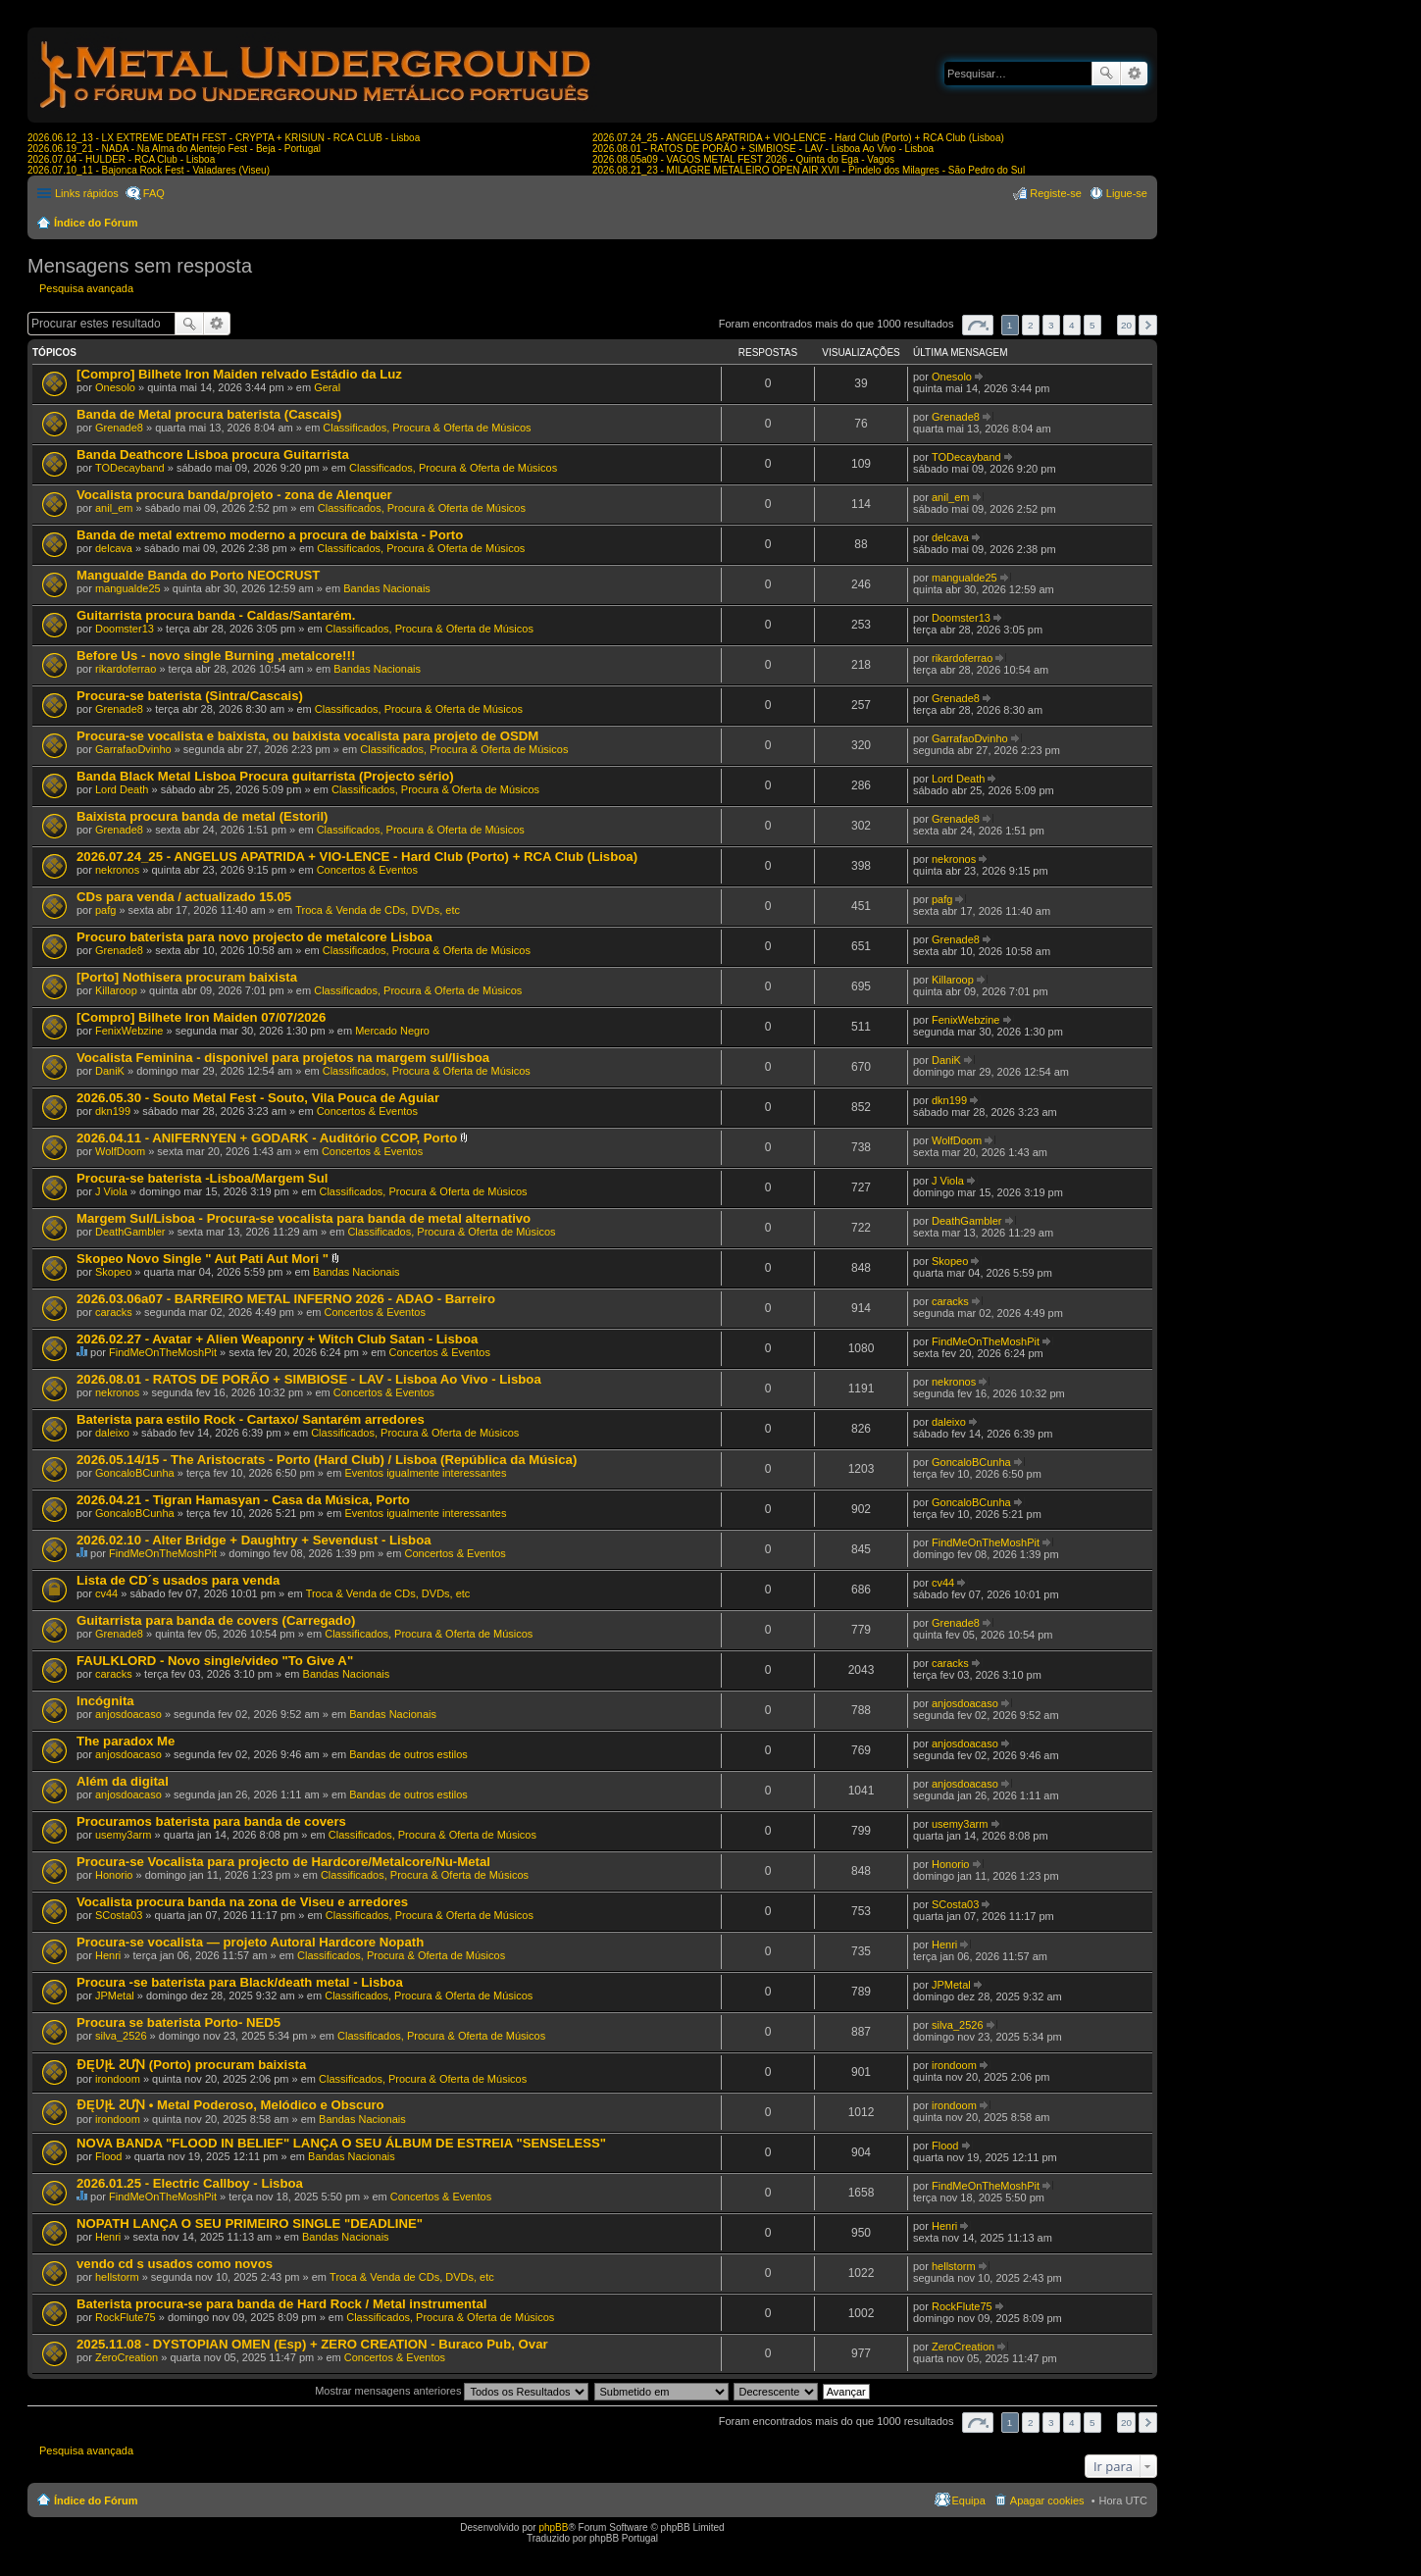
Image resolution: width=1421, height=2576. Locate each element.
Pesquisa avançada (1134, 73)
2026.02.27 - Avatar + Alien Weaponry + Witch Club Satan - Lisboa (277, 1339)
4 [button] (1072, 325)
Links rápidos (87, 193)
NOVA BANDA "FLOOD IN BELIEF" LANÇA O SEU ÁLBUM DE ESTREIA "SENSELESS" (341, 2143)
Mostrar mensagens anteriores (451, 2391)
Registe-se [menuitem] (1056, 193)
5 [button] (1092, 325)
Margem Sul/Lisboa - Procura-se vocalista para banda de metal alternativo (303, 1218)
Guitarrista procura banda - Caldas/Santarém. (215, 615)
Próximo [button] (1148, 325)
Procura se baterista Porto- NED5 (178, 2022)
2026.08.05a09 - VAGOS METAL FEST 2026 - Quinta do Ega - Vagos (743, 159)
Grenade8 (119, 427)
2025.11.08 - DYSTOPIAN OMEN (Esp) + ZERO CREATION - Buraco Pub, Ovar (312, 2344)
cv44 (106, 1593)
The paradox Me (125, 1741)
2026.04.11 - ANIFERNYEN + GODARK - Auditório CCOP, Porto (266, 1138)
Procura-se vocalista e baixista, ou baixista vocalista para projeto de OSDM (307, 736)
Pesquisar (1106, 73)
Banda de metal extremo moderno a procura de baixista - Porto (269, 535)
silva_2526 (121, 2036)
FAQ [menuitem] (154, 193)
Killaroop (116, 990)
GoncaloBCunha (135, 1473)
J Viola (111, 1191)
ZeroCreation (126, 2357)
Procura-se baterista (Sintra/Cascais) (189, 695)
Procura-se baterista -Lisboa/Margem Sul (202, 1178)
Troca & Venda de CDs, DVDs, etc (377, 910)
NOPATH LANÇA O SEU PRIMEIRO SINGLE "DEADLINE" (249, 2223)
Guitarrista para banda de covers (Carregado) (215, 1620)
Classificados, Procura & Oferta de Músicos (427, 427)
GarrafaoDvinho (133, 749)
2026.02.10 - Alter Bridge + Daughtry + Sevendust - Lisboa (253, 1540)
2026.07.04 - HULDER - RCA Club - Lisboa (121, 159)
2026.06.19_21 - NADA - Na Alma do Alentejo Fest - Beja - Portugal (174, 148)
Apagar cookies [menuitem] (1047, 2500)
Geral (327, 387)
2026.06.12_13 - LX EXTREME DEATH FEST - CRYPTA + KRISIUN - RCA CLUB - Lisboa (223, 137)
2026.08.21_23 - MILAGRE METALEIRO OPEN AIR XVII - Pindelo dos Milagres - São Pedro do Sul (808, 170)
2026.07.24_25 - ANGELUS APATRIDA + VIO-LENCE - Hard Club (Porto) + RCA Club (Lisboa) (798, 137)
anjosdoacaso (128, 1714)
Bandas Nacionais (387, 588)
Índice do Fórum (96, 222)
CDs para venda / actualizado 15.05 (183, 896)
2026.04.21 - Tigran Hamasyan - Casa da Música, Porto (243, 1499)
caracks (113, 1312)
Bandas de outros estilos (408, 1754)
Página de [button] (977, 325)
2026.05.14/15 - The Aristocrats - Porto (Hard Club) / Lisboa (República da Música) (326, 1459)
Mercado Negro (392, 1030)
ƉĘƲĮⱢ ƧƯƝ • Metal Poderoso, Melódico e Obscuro (230, 2104)
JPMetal (114, 1995)
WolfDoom (120, 1151)
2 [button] (1031, 325)
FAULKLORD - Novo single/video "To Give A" (214, 1660)
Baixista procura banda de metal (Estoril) (202, 816)
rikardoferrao (125, 669)
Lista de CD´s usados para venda (177, 1580)
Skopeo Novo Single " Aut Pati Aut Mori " (202, 1258)
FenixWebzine (129, 1030)
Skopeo (113, 1272)
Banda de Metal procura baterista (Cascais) (208, 414)
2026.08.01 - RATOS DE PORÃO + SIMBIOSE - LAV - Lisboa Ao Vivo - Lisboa (763, 148)
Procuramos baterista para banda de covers (211, 1821)
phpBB (553, 2527)
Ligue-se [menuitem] (1126, 193)
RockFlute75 (125, 2317)
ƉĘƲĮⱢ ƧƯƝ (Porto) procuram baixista (191, 2064)
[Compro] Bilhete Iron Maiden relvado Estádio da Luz (239, 374)
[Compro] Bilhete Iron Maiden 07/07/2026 (201, 1017)
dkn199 (112, 1111)
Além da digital (122, 1781)
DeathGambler (130, 1231)
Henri (108, 1955)
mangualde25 (128, 588)
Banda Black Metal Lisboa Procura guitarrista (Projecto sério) (265, 776)
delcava (113, 548)
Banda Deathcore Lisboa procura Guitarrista (212, 454)
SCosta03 (118, 1915)
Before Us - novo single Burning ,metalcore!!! (215, 655)
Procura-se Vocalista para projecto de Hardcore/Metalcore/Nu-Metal (283, 1861)
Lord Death (121, 789)
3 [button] (1051, 325)
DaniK (110, 1071)
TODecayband (130, 468)
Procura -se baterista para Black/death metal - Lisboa (239, 1982)
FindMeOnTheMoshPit (163, 1352)
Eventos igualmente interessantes (425, 1473)
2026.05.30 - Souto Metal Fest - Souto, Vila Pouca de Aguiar (257, 1097)
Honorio (114, 1875)
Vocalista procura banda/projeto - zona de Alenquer (234, 494)
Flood (109, 2156)
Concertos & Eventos (367, 870)
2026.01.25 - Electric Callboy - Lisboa (189, 2183)
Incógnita (105, 1700)
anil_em (114, 508)
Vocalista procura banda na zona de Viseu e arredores (242, 1901)
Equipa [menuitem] (969, 2500)
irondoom (117, 2079)
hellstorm (117, 2277)
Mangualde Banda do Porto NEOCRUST (198, 575)
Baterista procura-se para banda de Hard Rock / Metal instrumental (281, 2304)
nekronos (117, 870)
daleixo (112, 1433)
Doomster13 (124, 628)
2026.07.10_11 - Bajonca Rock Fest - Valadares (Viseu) (148, 170)
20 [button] (1126, 325)
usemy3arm (123, 1835)
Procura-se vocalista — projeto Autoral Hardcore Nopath (250, 1942)
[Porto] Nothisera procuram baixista (186, 977)
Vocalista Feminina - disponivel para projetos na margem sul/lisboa (282, 1057)
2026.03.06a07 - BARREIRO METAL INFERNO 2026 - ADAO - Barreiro (285, 1298)
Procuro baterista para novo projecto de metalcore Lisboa (254, 937)
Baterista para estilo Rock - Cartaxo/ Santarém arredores (250, 1419)
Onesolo (115, 387)
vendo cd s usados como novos (174, 2263)
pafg (105, 910)
